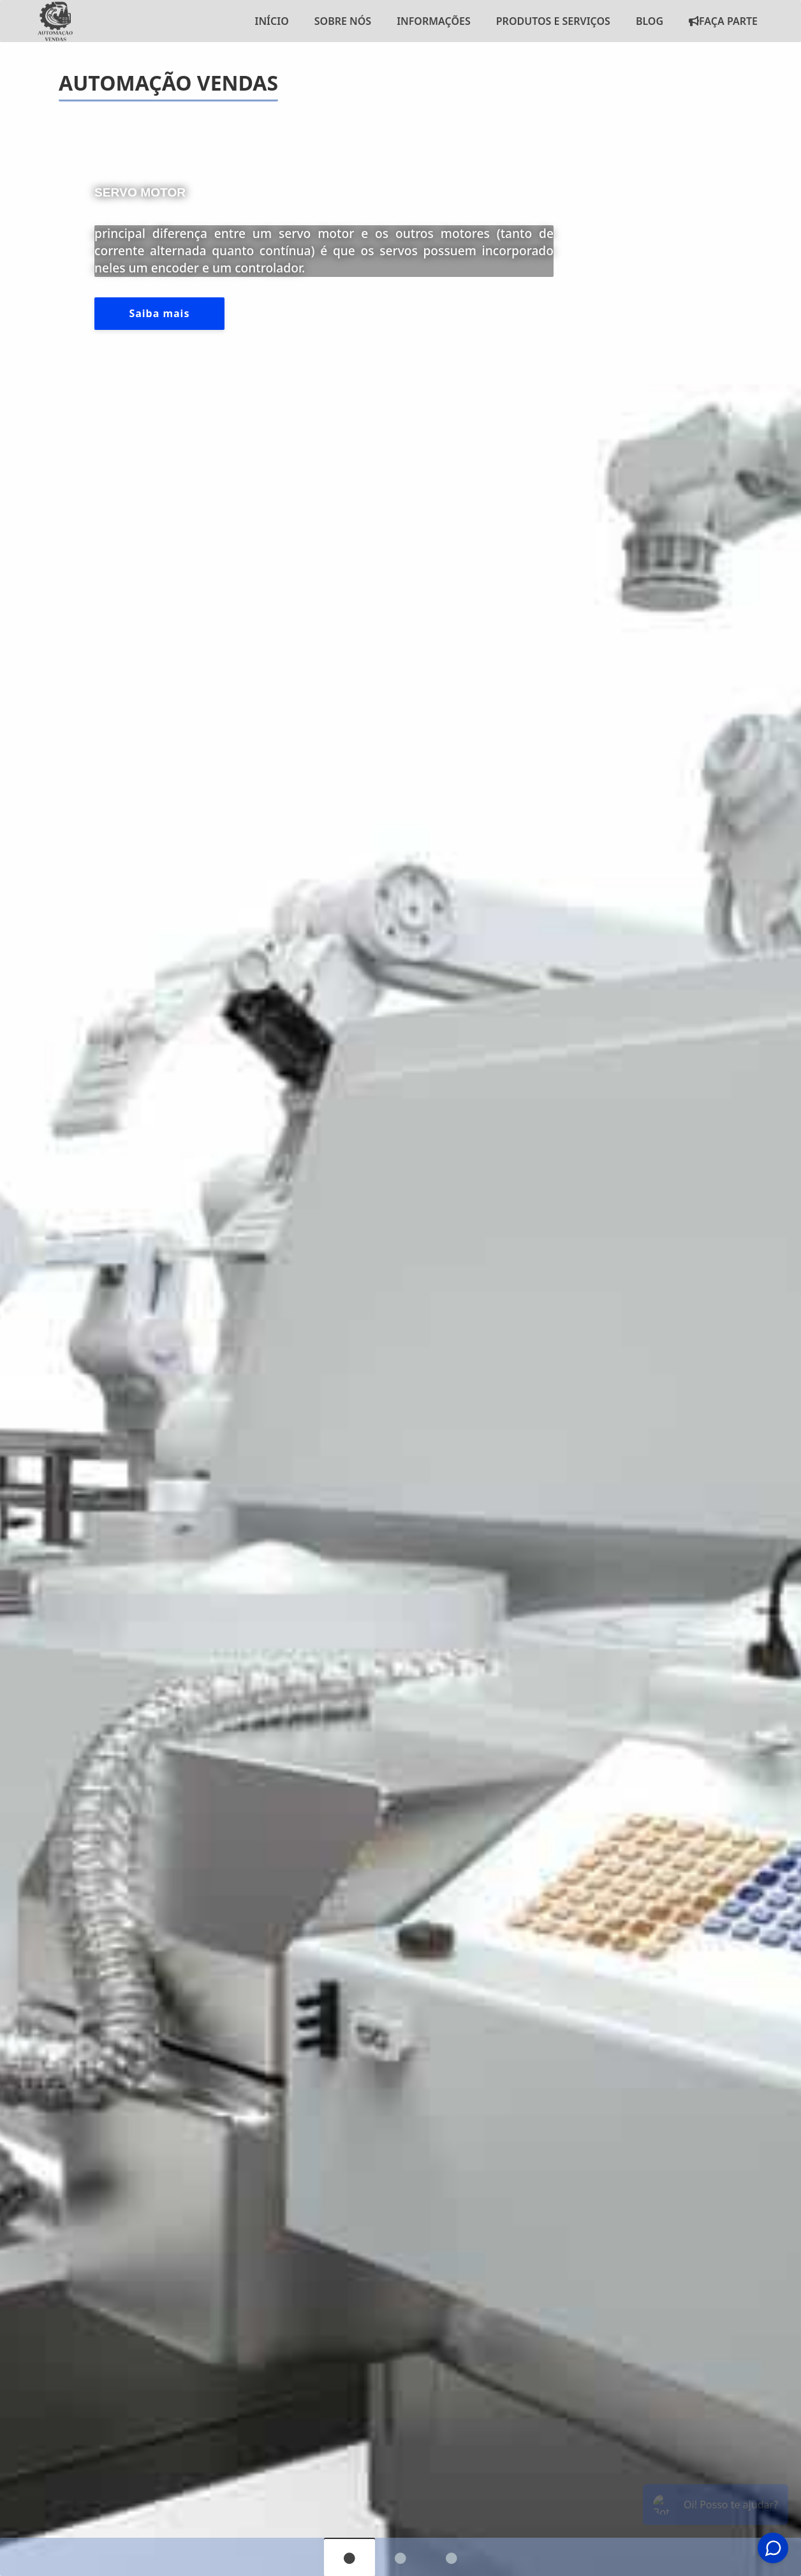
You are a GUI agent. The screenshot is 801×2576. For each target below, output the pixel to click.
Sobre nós (342, 21)
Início (271, 21)
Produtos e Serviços (553, 21)
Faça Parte (723, 21)
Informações (434, 21)
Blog (649, 21)
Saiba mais (159, 313)
